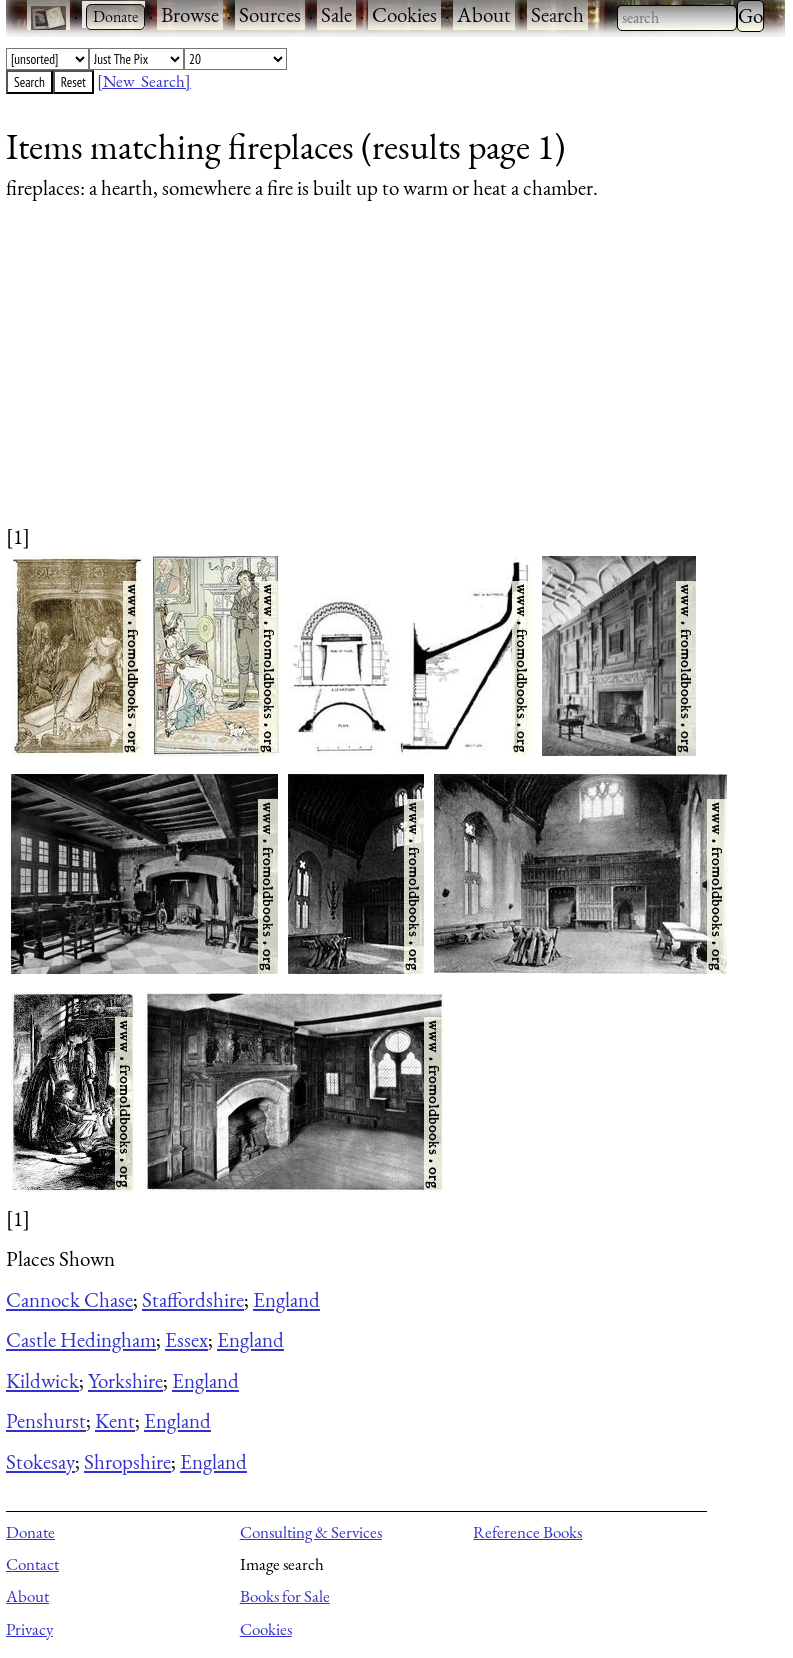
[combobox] (677, 18)
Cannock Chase (69, 1299)
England (286, 1299)
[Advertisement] (383, 382)
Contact (32, 1564)
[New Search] (144, 81)
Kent (115, 1420)
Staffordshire (193, 1299)
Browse (190, 14)
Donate (30, 1532)
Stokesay (40, 1461)
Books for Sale (285, 1596)
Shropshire (127, 1461)
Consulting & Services (311, 1532)
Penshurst (46, 1420)
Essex (186, 1339)
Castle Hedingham (81, 1339)
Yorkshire (125, 1380)
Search (557, 14)
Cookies (404, 14)
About (484, 14)
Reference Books (527, 1532)
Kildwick (42, 1380)
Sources (270, 14)
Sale (336, 14)
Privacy (29, 1629)
